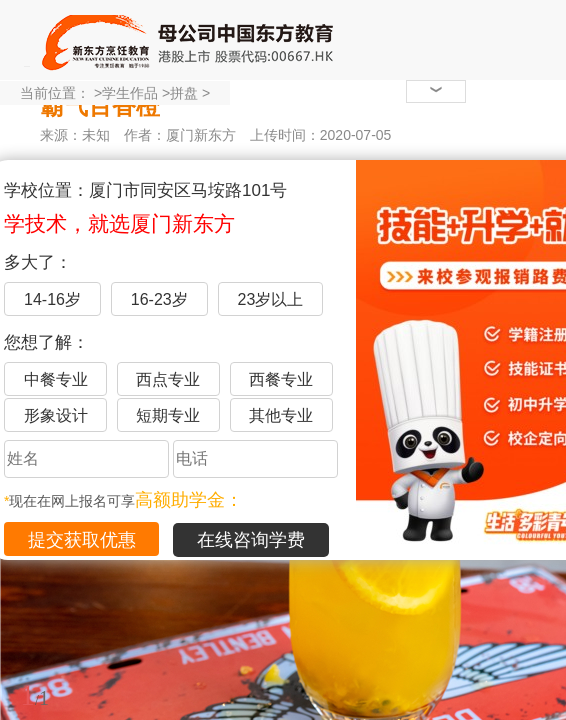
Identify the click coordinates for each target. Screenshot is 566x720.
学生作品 (130, 93)
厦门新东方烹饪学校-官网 (190, 40)
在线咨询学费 (251, 540)
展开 (539, 603)
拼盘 (184, 93)
